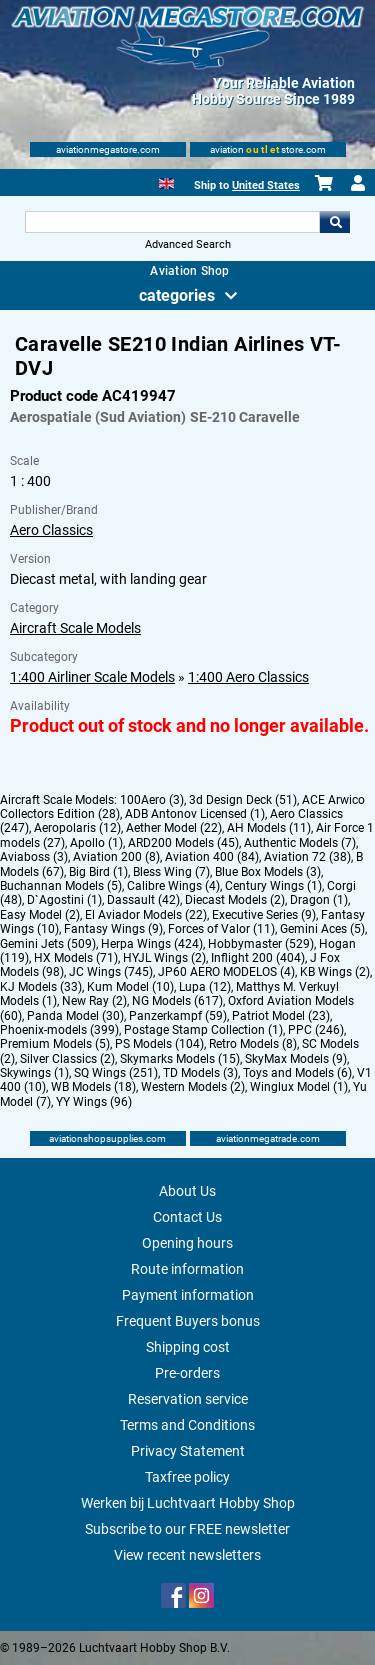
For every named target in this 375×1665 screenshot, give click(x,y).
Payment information (188, 1295)
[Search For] (173, 222)
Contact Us (187, 1217)
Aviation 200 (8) (116, 857)
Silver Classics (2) (67, 1059)
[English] (166, 181)
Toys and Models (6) (297, 1073)
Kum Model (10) (130, 987)
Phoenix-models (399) (59, 1030)
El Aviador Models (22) (146, 915)
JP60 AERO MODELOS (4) (226, 972)
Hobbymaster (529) (261, 944)
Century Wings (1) (273, 886)
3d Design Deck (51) (243, 800)
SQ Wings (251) (116, 1073)
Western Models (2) (193, 1087)
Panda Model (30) (75, 1016)
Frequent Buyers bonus (188, 1321)
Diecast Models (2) (235, 900)
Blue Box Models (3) (268, 872)
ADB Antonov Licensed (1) (195, 814)
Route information (187, 1269)
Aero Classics (51, 530)
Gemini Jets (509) (48, 944)
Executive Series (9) (264, 915)
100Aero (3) (152, 800)
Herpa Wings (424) (152, 944)
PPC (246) (316, 1030)
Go (335, 222)
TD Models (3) (200, 1073)
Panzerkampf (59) (178, 1016)
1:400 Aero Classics (248, 677)
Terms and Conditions (187, 1425)
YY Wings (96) (94, 1102)
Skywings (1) (34, 1073)
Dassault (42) (143, 900)
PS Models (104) (159, 1044)
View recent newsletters (187, 1555)
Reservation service (188, 1399)
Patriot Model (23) (281, 1016)
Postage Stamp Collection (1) (203, 1030)
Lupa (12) (205, 987)
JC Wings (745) (111, 972)
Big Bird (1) (98, 872)
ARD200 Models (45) (183, 843)
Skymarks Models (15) (180, 1059)
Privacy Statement (188, 1451)
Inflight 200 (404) (258, 958)
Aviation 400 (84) (212, 857)
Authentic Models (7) (300, 843)
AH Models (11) (269, 828)
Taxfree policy (187, 1477)
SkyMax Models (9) (296, 1059)
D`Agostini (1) (64, 900)
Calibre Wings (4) (173, 886)
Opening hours (187, 1243)
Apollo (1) (96, 843)
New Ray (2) (94, 1001)
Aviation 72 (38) (307, 857)
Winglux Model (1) (299, 1087)
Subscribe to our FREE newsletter (187, 1529)
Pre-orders (187, 1373)
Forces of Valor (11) (221, 929)
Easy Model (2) (40, 915)
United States (266, 185)
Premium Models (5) (55, 1044)
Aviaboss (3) (34, 857)
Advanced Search (188, 244)
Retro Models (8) (253, 1044)
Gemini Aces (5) (322, 929)
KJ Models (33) (41, 987)
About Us (187, 1191)
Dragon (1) (319, 900)
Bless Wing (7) (171, 872)
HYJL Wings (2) (164, 958)
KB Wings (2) (335, 972)
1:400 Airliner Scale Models (92, 677)
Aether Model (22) (174, 828)
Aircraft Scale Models (75, 628)
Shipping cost (188, 1347)
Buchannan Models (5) (61, 886)
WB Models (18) (93, 1087)
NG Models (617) (177, 1001)
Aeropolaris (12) (77, 828)
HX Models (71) (76, 958)
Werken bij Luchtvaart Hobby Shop (188, 1503)
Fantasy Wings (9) (113, 929)
